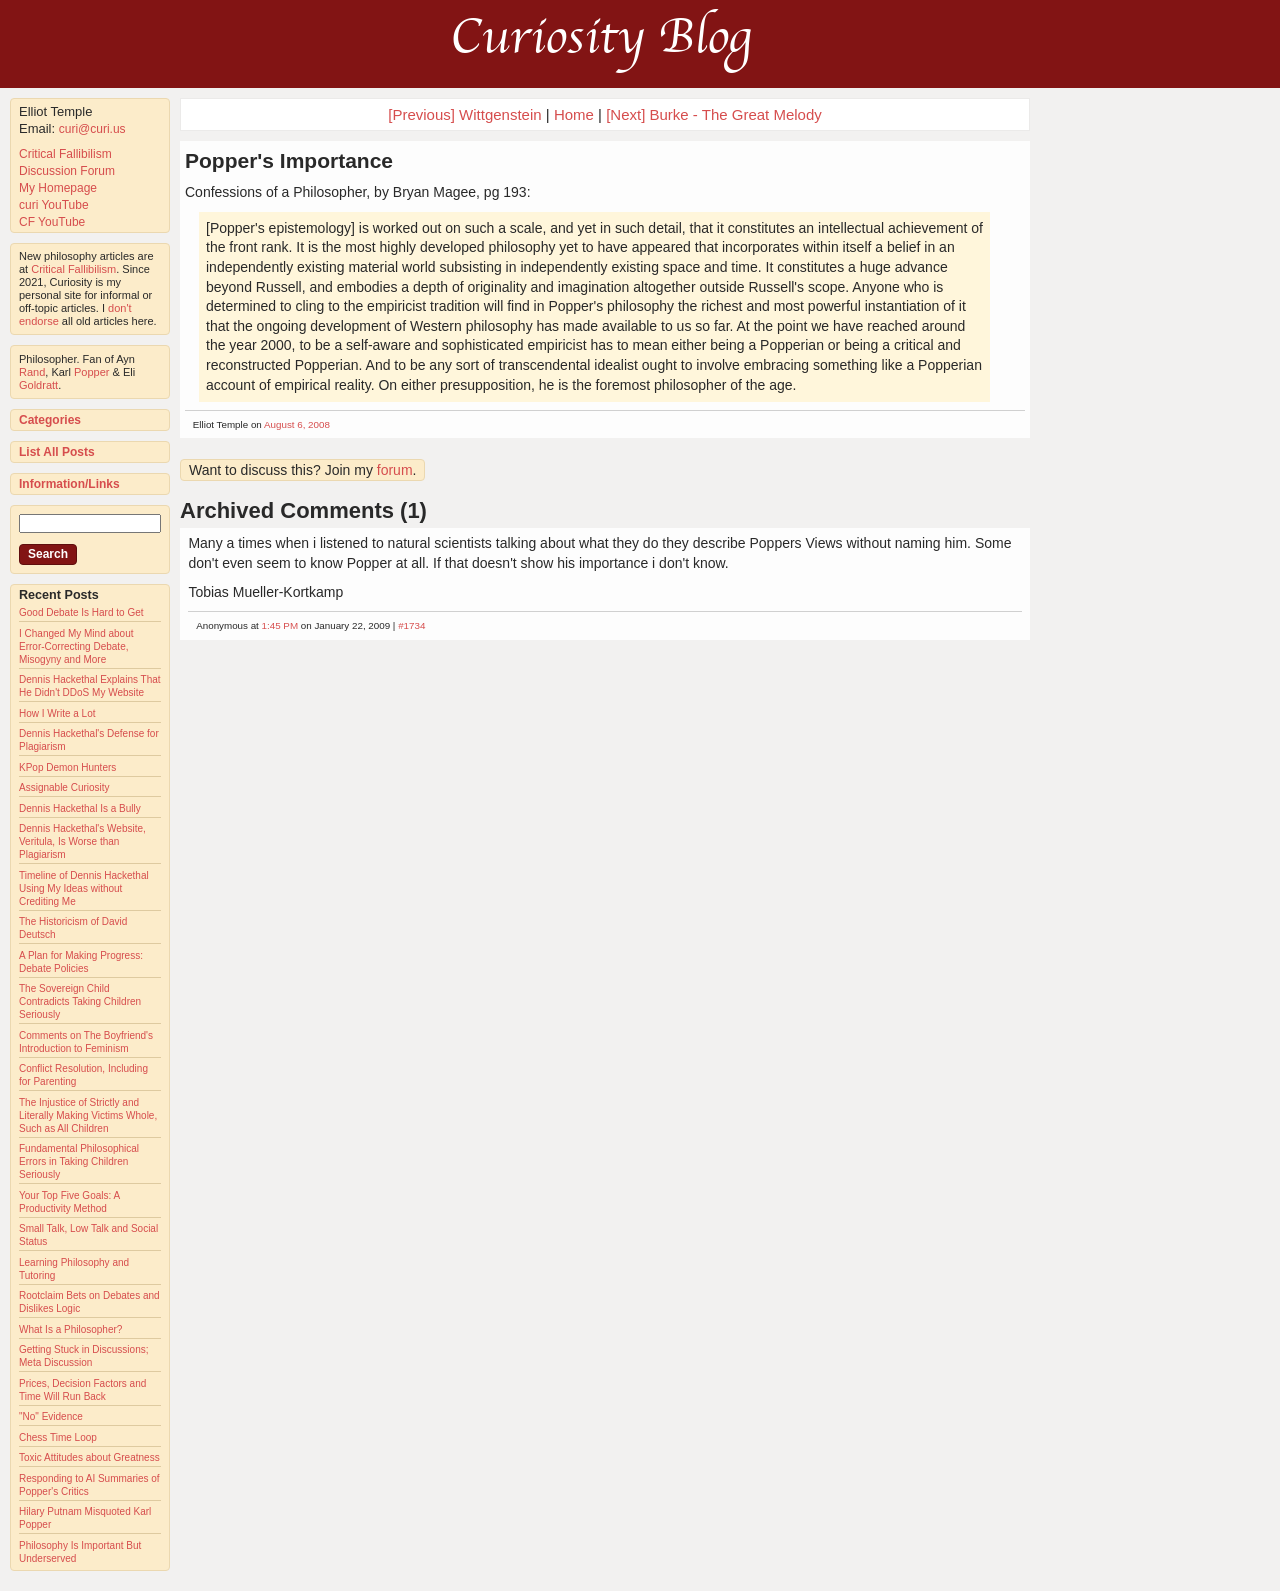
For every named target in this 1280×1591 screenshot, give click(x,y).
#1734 (411, 625)
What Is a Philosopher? (70, 1329)
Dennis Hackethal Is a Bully (80, 808)
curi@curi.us (92, 129)
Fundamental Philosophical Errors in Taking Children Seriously (79, 1161)
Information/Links (69, 484)
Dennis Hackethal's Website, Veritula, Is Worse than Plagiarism (82, 841)
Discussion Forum (67, 171)
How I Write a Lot (57, 713)
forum (395, 470)
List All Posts (57, 452)
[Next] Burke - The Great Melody (714, 114)
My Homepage (58, 188)
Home (574, 114)
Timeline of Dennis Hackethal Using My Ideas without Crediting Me (84, 888)
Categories (50, 420)
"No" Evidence (51, 1416)
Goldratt (38, 385)
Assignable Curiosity (64, 787)
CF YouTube (52, 222)
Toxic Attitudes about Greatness (89, 1457)
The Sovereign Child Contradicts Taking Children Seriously (80, 1001)
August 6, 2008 (297, 424)
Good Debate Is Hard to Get (81, 612)
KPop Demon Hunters (67, 767)
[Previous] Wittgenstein (464, 114)
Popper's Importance (289, 160)
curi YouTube (54, 205)
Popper (91, 372)
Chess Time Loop (58, 1437)
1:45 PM (280, 625)
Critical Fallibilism (65, 154)
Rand (32, 372)
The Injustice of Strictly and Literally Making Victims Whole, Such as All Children (88, 1115)
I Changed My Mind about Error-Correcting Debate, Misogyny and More (76, 646)
